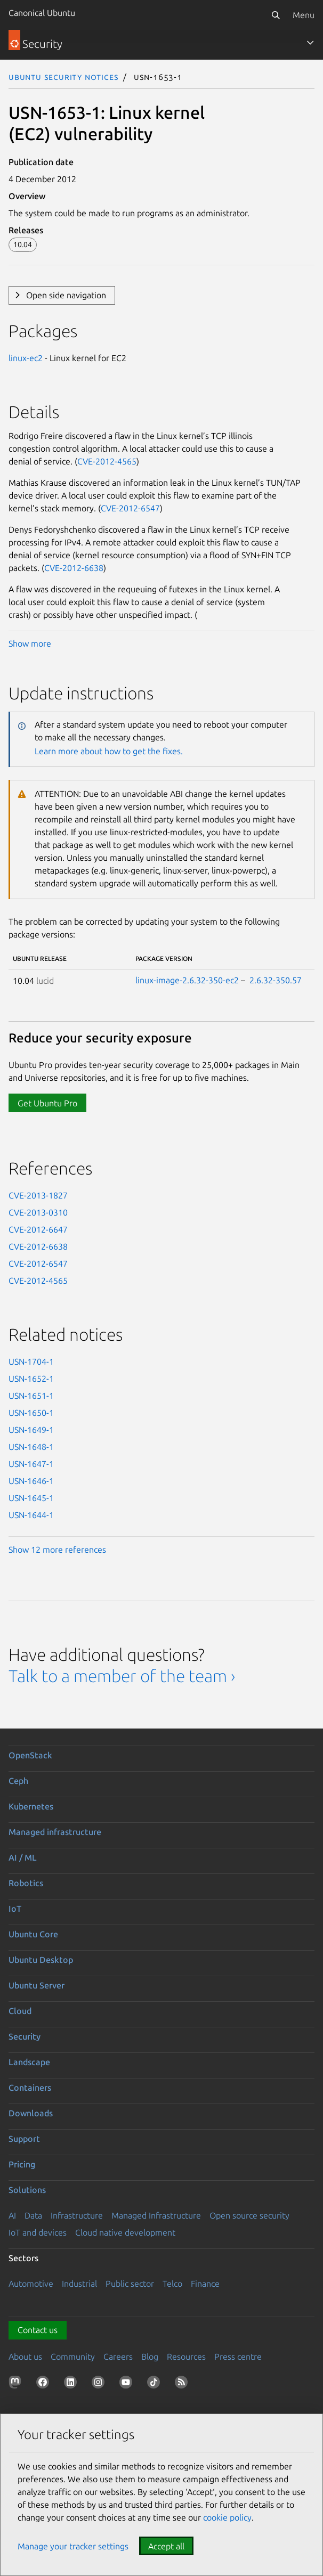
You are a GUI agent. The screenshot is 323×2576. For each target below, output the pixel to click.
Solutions (27, 2190)
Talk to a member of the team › (122, 1675)
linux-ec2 (26, 358)
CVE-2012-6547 (130, 508)
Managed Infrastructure (156, 2215)
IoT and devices (38, 2232)
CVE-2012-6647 (38, 1229)
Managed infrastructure (55, 1832)
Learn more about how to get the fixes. (109, 751)
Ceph (18, 1781)
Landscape (29, 2062)
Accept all (166, 2546)
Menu (303, 15)
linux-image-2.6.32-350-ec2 (187, 980)
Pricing (22, 2164)
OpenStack (30, 1755)
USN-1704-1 (31, 1361)
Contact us (38, 2330)
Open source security (249, 2215)
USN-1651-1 (31, 1395)
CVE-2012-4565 (106, 461)
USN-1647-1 (31, 1464)
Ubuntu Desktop (41, 1959)
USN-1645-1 (31, 1498)
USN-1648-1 (31, 1447)
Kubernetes (31, 1806)
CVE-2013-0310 (38, 1212)
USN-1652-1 (31, 1378)
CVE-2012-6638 (73, 568)
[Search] (275, 15)
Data (33, 2215)
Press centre (238, 2356)
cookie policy (227, 2517)
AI (12, 2215)
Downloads (31, 2113)
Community (73, 2356)
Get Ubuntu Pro (47, 1103)
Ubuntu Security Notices (63, 76)
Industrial (79, 2283)
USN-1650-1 (31, 1412)
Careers (118, 2356)
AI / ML (23, 1857)
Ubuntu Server (36, 1985)
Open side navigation (66, 295)
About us (25, 2356)
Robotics (26, 1883)
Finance (205, 2283)
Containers (30, 2087)
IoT (15, 1908)
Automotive (31, 2283)
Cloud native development (125, 2232)
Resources (186, 2356)
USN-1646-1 (31, 1481)
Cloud (20, 2011)
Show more (30, 643)
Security (25, 2036)
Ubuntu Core (33, 1934)
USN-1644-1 (31, 1515)
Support (24, 2138)
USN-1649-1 (31, 1429)
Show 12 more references (57, 1549)
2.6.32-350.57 (275, 980)
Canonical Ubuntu (42, 13)
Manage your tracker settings (73, 2546)
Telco (172, 2283)
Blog (149, 2356)
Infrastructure (77, 2215)
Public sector (130, 2283)
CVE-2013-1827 (38, 1195)
